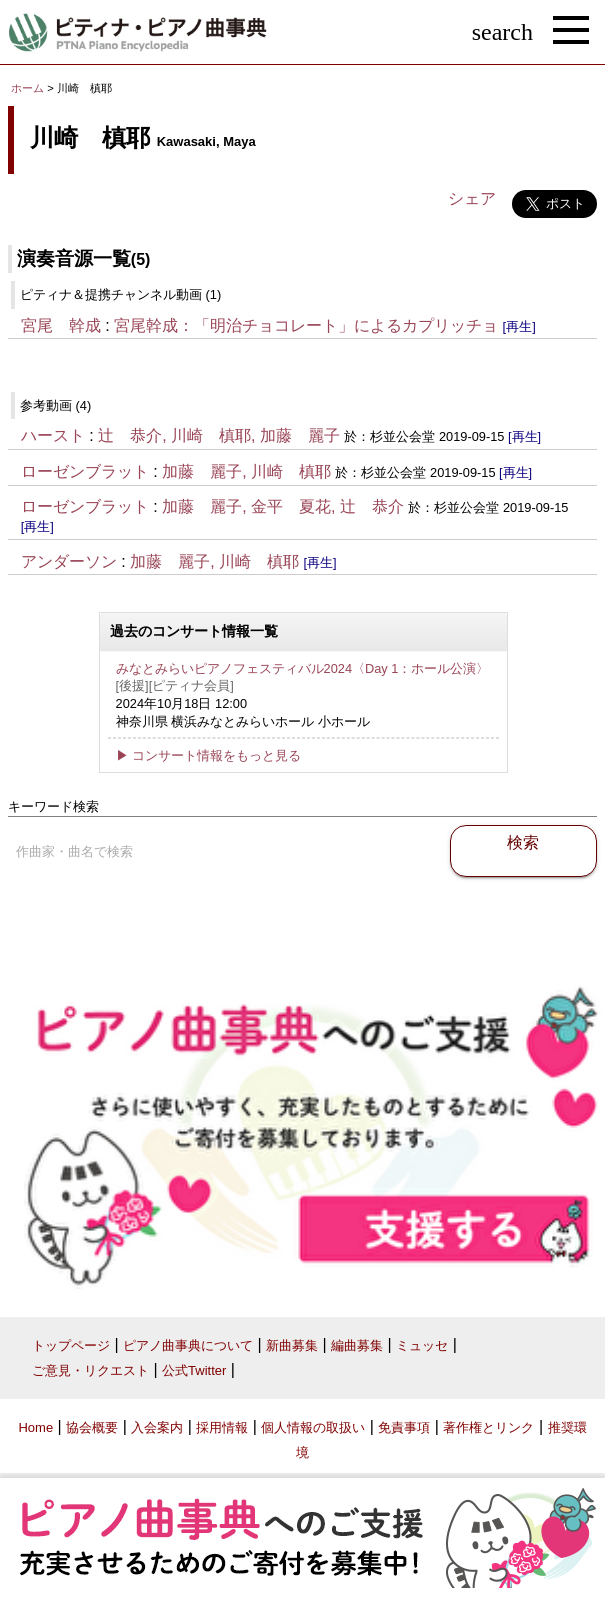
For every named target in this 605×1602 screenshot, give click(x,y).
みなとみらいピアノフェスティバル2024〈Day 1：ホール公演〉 (303, 668)
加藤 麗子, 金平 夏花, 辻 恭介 (283, 506)
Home (35, 1427)
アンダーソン (69, 561)
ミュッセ (422, 1345)
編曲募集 (357, 1345)
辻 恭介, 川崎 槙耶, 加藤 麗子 (219, 435)
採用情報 (222, 1427)
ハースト (53, 435)
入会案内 (157, 1427)
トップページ (71, 1345)
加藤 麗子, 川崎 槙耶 (246, 471)
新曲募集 (292, 1345)
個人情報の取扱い (313, 1427)
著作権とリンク (488, 1427)
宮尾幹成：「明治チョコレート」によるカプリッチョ (306, 325)
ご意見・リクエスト (90, 1370)
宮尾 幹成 (61, 325)
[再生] (519, 326)
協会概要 (92, 1427)
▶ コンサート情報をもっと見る (209, 755)
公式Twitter (194, 1370)
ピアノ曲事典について (188, 1345)
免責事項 (404, 1427)
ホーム (27, 88)
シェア (472, 198)
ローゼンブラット (85, 471)
